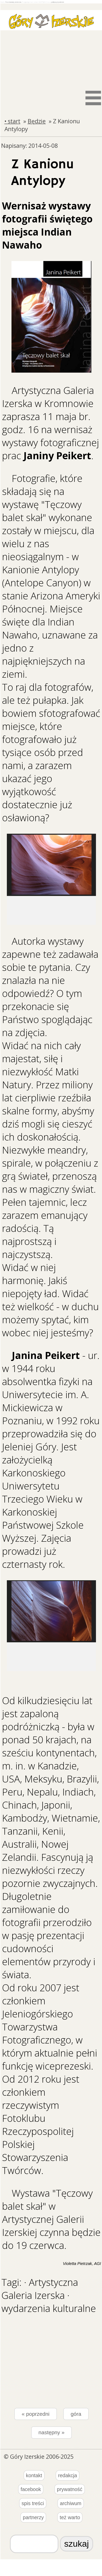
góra (76, 2414)
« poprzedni (36, 2414)
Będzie (37, 121)
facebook (31, 2489)
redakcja (67, 2475)
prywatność (69, 2489)
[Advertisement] (51, 59)
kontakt (34, 2475)
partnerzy (33, 2517)
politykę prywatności (57, 2)
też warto (70, 2517)
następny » (52, 2433)
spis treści (33, 2503)
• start (12, 121)
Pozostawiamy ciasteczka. (13, 2)
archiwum (70, 2503)
